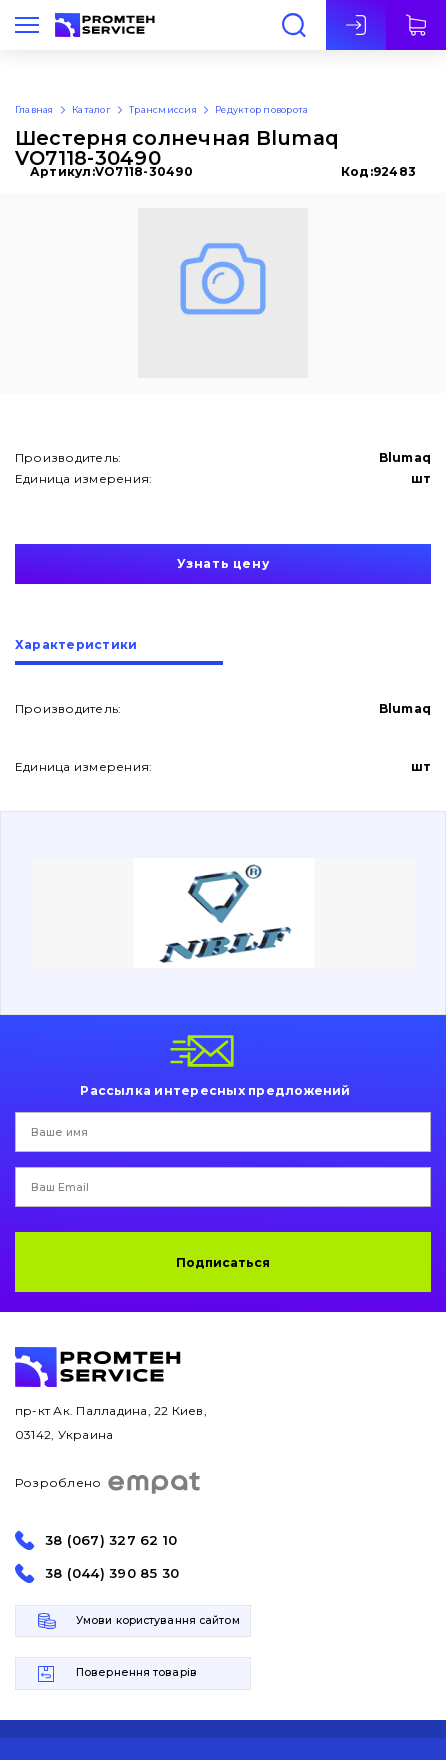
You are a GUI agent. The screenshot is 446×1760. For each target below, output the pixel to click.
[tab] (119, 652)
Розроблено (108, 1483)
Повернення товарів (136, 1672)
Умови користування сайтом (158, 1620)
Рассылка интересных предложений (215, 1090)
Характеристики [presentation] (76, 645)
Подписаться (223, 1262)
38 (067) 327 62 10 (111, 1540)
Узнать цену (223, 563)
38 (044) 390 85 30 (112, 1573)
